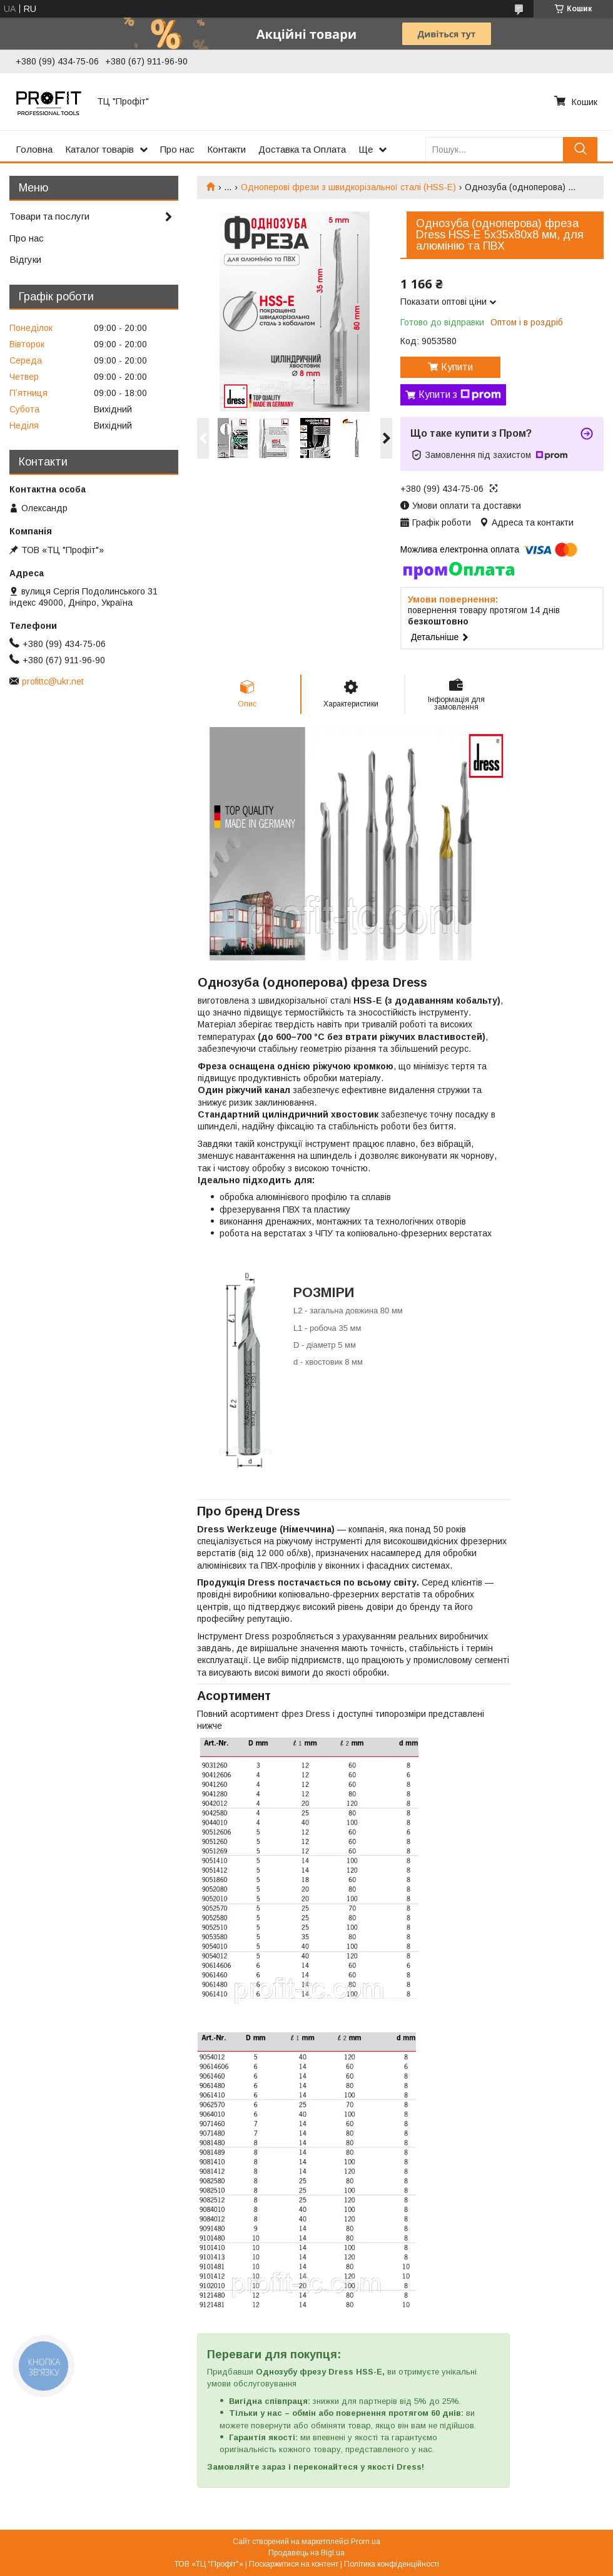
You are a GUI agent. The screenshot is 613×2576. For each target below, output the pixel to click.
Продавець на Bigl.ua (306, 2552)
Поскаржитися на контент (293, 2564)
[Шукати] (580, 149)
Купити (457, 367)
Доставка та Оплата (302, 149)
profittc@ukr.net (53, 681)
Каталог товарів (99, 149)
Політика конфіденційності (391, 2564)
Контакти (226, 149)
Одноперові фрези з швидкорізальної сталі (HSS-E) (348, 187)
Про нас (177, 149)
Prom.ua (365, 2541)
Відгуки (25, 259)
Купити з (459, 394)
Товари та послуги (49, 216)
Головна (34, 149)
